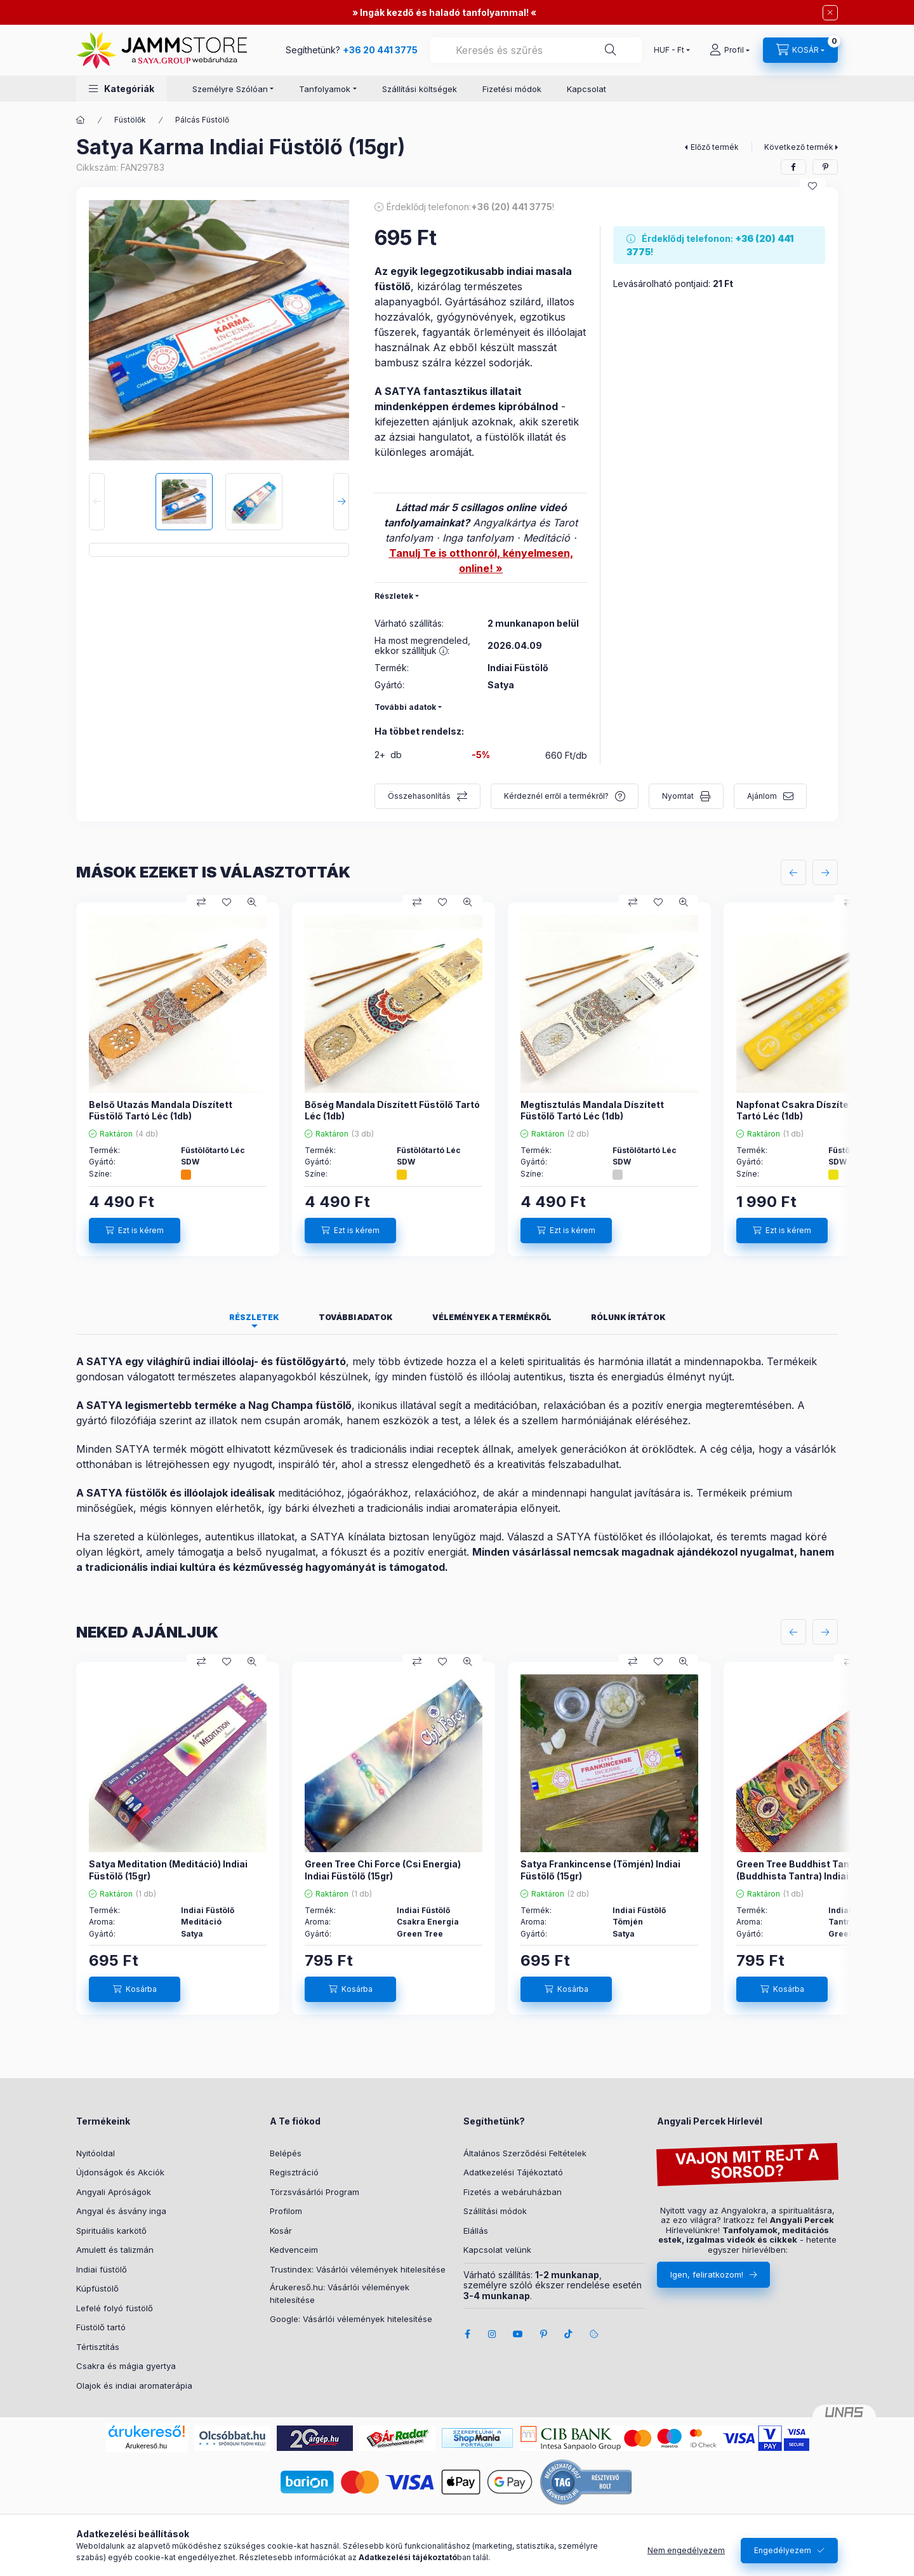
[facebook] (793, 167)
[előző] (793, 872)
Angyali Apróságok (113, 2192)
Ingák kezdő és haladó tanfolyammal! (444, 12)
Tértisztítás (97, 2347)
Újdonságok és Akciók (120, 2172)
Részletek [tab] (254, 1317)
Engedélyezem (782, 2550)
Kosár (281, 2231)
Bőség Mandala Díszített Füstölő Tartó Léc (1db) (392, 1110)
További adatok (405, 707)
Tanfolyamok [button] (324, 89)
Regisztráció (294, 2172)
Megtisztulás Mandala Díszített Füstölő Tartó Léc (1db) (592, 1110)
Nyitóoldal (95, 2153)
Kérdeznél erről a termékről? (556, 796)
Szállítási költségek (419, 89)
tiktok (568, 2334)
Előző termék (715, 147)
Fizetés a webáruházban (512, 2192)
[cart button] (800, 50)
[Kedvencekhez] (812, 186)
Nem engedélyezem (686, 2550)
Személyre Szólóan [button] (230, 89)
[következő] (825, 872)
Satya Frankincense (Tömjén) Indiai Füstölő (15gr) (600, 1870)
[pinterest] (825, 167)
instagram (492, 2334)
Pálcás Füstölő (202, 119)
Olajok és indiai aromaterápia (134, 2385)
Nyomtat (678, 796)
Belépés (285, 2153)
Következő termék (798, 147)
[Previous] (97, 501)
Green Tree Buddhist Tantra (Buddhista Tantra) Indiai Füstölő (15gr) (824, 1870)
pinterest (543, 2334)
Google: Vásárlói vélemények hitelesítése (351, 2319)
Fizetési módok (511, 89)
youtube (518, 2334)
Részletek (393, 596)
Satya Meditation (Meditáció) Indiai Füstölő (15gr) (168, 1870)
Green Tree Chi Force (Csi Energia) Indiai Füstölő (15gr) (383, 1870)
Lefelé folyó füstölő (114, 2308)
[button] (121, 89)
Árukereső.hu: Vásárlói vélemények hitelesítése (339, 2293)
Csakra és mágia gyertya (126, 2366)
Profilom (286, 2211)
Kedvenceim (294, 2250)
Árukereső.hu (146, 2446)
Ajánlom (762, 796)
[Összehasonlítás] (201, 902)
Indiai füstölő (101, 2269)
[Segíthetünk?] (610, 50)
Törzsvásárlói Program (314, 2192)
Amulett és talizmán (115, 2250)
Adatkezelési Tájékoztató (513, 2172)
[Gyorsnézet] (252, 902)
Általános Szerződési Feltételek (524, 2153)
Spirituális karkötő (111, 2231)
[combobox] (536, 50)
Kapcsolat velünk (497, 2250)
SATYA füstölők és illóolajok (157, 1492)
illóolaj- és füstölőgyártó (284, 1361)
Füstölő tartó (101, 2327)
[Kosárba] (134, 1989)
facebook (467, 2334)
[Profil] (729, 50)
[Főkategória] (80, 120)
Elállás (475, 2231)
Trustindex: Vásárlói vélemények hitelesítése (358, 2269)
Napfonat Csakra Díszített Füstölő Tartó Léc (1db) (814, 1110)
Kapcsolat (586, 89)
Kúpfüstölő (97, 2288)
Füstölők (130, 119)
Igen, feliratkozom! (706, 2274)
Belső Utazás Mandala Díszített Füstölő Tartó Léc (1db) (160, 1110)
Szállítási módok (495, 2211)
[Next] (341, 501)
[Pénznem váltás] (669, 50)
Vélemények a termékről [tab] (492, 1317)
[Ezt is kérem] (134, 1230)
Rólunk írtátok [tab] (628, 1317)
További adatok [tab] (356, 1317)
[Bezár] (830, 12)
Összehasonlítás (419, 796)
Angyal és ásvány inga (121, 2211)
